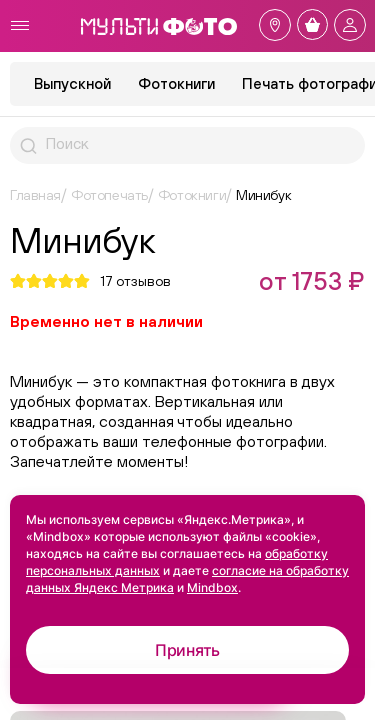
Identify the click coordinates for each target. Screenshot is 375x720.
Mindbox (212, 587)
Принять (187, 650)
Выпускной (72, 83)
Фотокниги (176, 83)
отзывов (135, 281)
